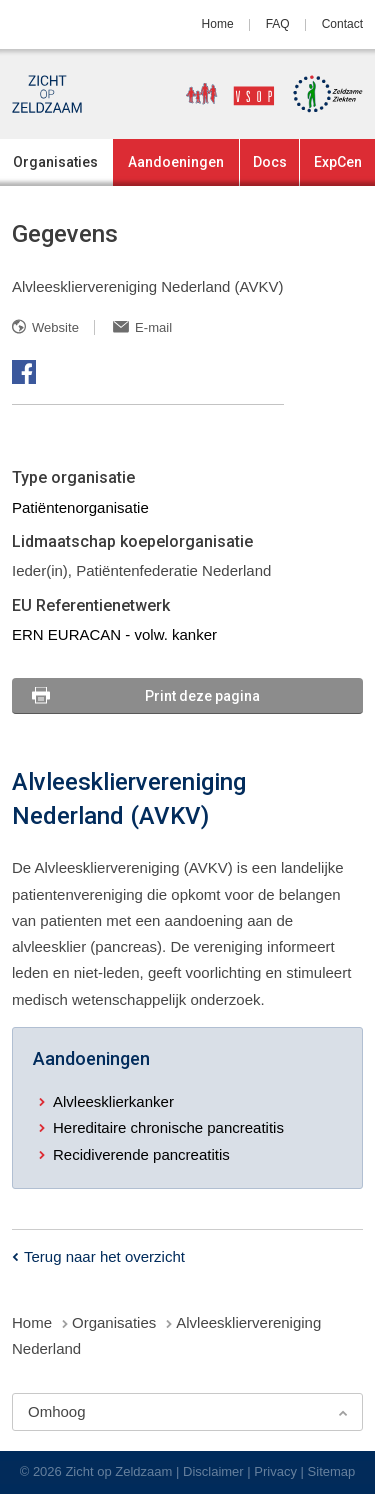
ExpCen (338, 162)
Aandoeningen (176, 162)
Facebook (24, 372)
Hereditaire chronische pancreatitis (168, 1127)
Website (55, 327)
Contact (342, 24)
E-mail (153, 327)
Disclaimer (213, 1471)
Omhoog (57, 1411)
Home (218, 24)
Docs (270, 162)
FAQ (278, 24)
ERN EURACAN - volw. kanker (114, 634)
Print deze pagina (202, 696)
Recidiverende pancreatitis (141, 1154)
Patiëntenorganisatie (80, 507)
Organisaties (55, 162)
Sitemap (332, 1471)
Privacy (275, 1471)
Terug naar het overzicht (104, 1256)
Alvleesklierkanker (113, 1101)
